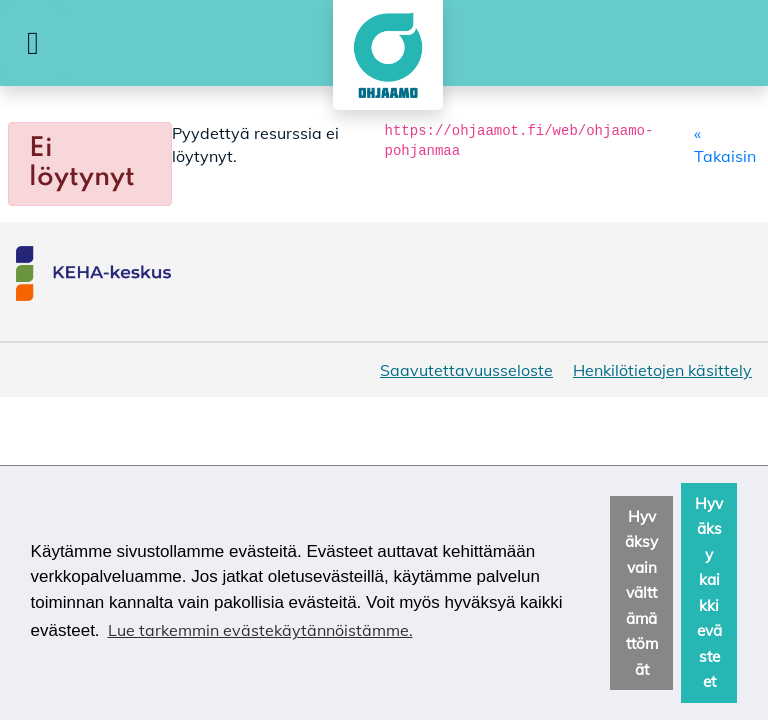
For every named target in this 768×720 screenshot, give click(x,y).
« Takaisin (725, 144)
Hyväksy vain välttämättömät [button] (641, 593)
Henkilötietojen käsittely (662, 370)
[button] (33, 43)
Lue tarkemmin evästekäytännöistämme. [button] (260, 630)
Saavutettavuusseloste (466, 370)
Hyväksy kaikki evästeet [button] (709, 593)
